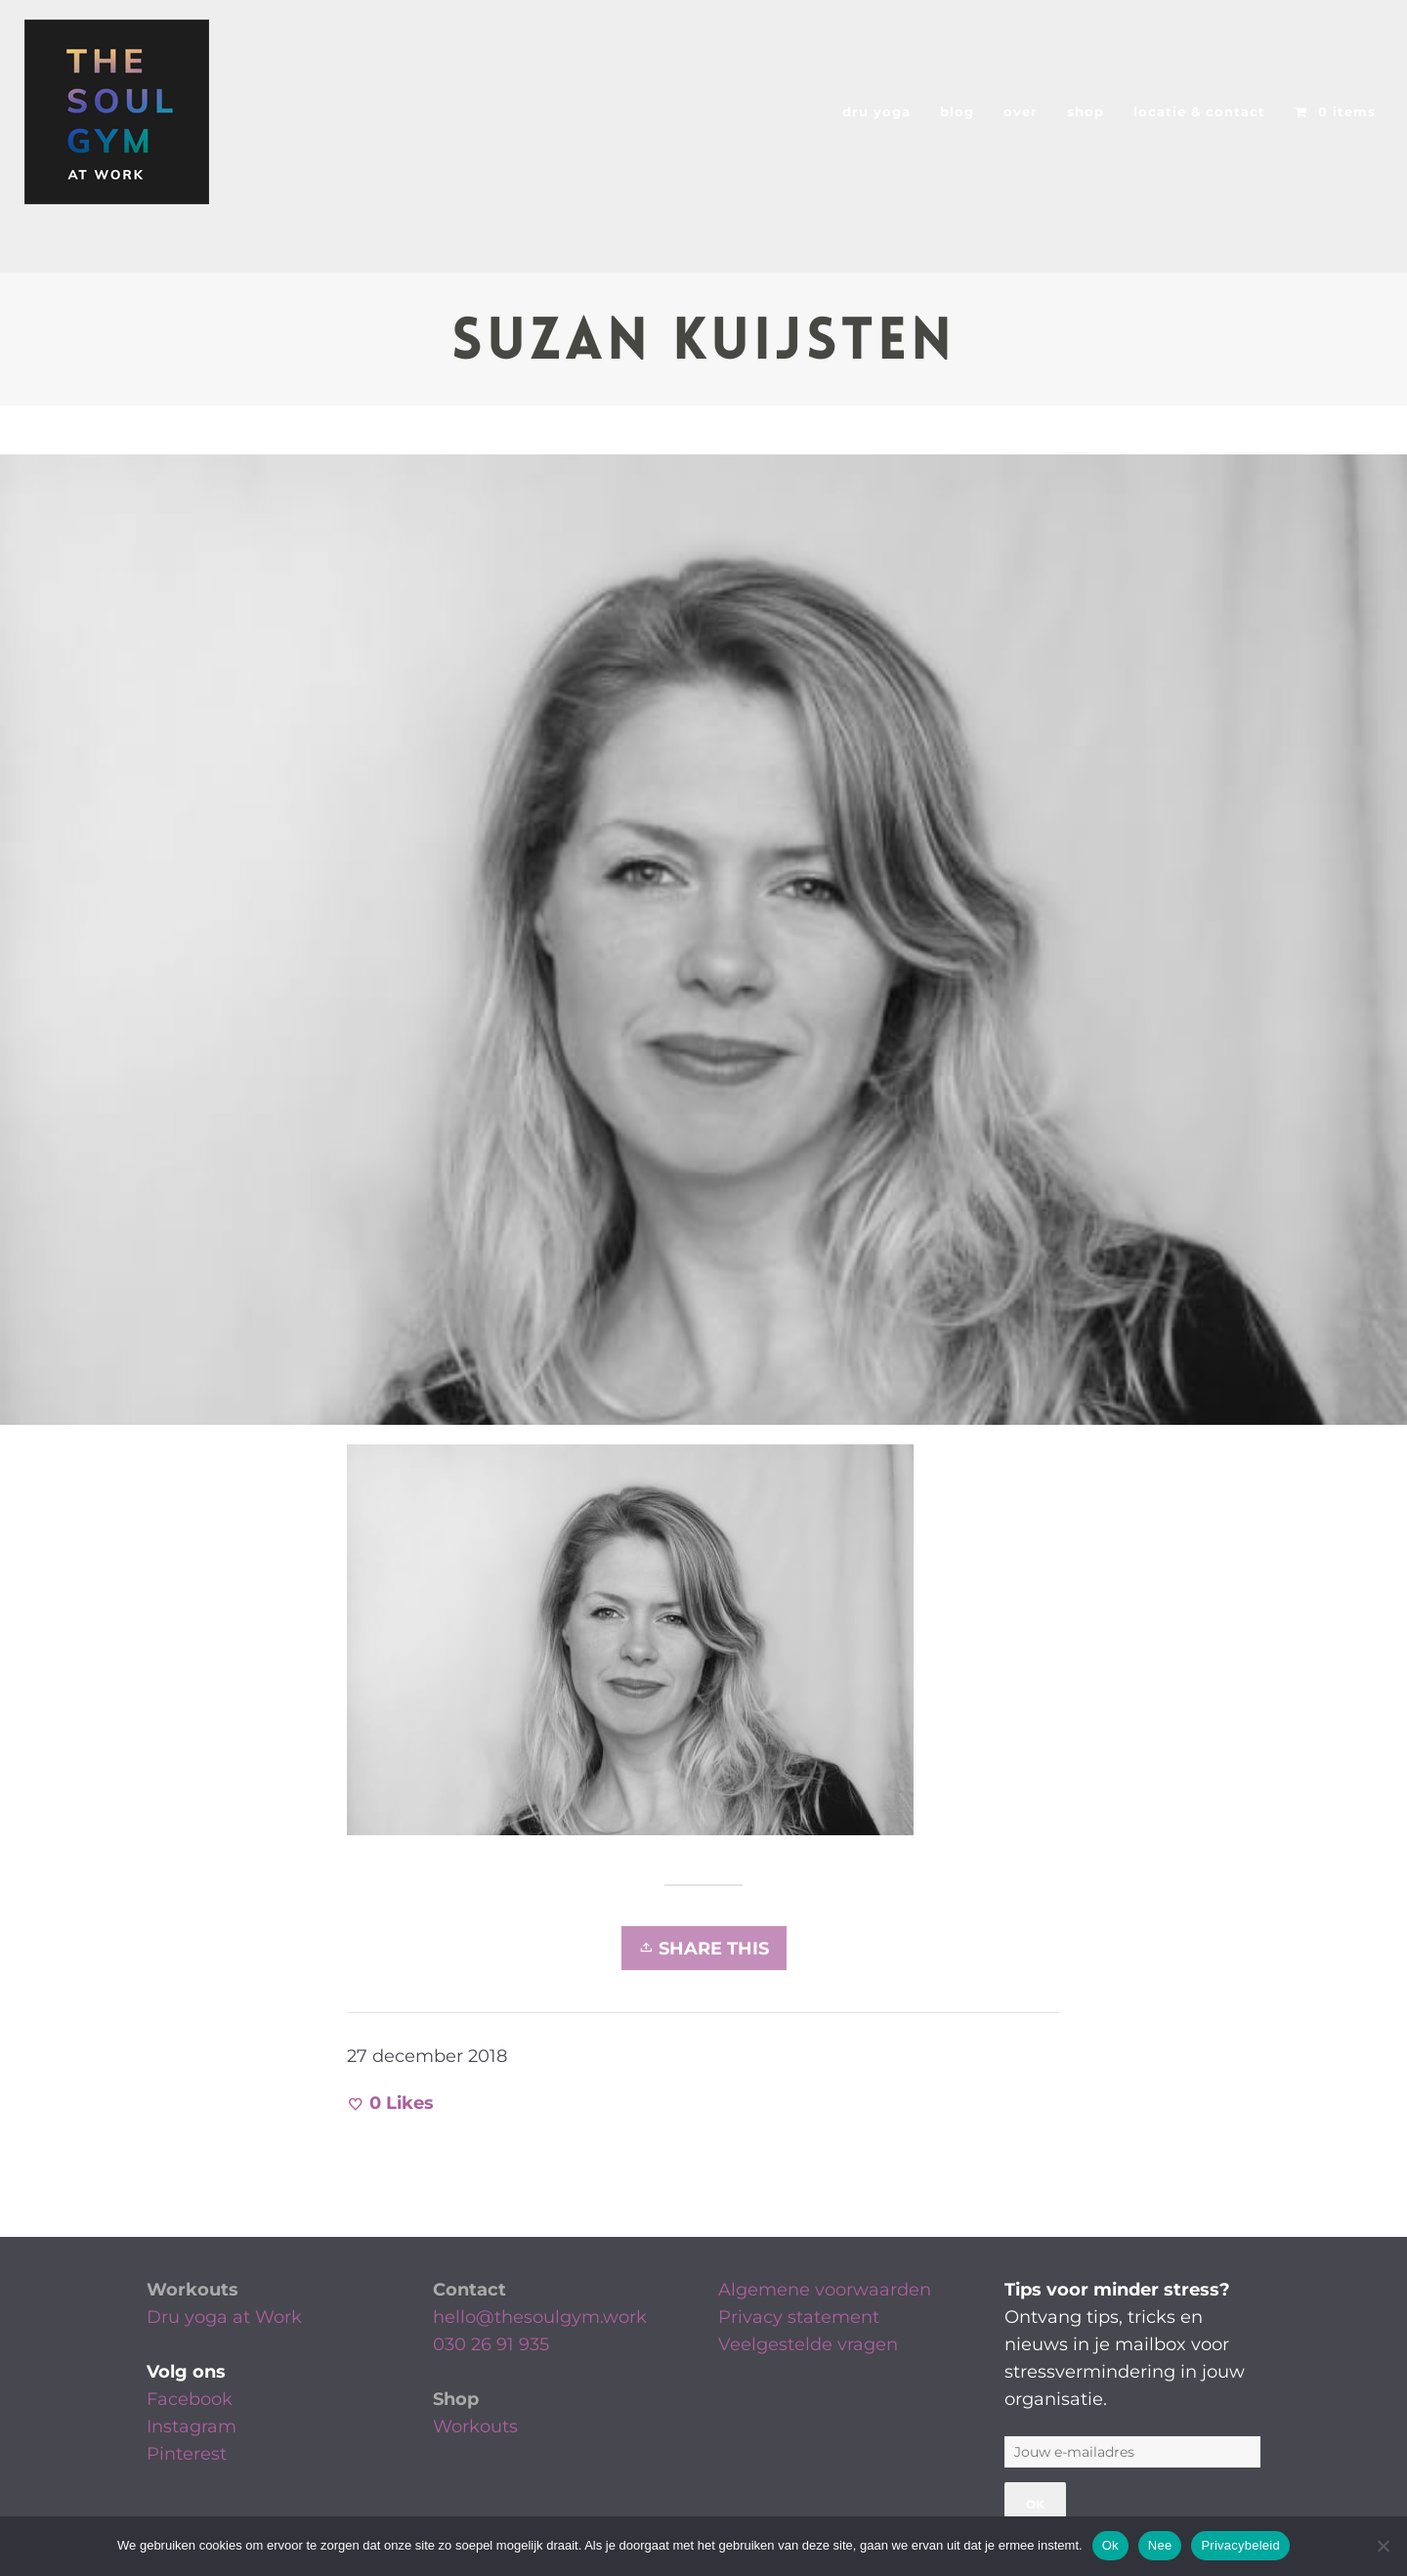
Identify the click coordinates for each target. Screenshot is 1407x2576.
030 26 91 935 (491, 2344)
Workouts (192, 2289)
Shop (456, 2399)
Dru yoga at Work (224, 2317)
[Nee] (1382, 2545)
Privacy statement (798, 2317)
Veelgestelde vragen (808, 2344)
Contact (469, 2289)
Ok (1110, 2545)
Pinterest (187, 2454)
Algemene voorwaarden (824, 2289)
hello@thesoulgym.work (540, 2317)
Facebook (190, 2399)
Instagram (191, 2426)
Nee (1160, 2545)
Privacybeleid (1240, 2545)
